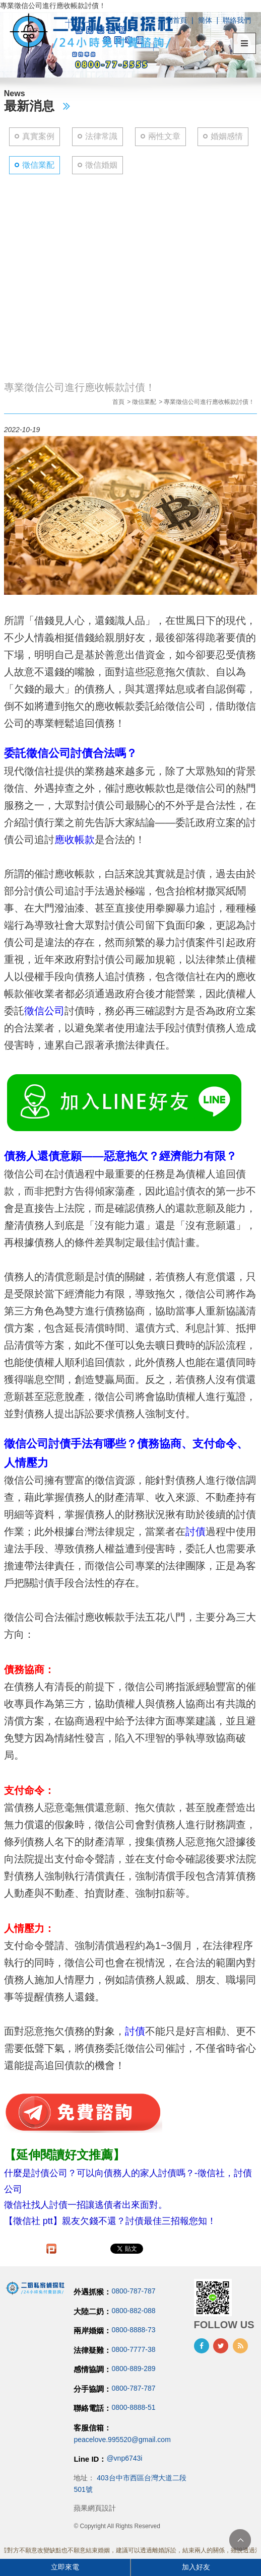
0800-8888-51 (133, 2408)
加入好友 (196, 2567)
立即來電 (65, 2567)
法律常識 (101, 136)
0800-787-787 (133, 2291)
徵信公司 (44, 1010)
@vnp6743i (124, 2458)
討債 (195, 1531)
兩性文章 (164, 136)
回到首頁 (173, 20)
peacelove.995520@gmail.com (122, 2439)
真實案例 (38, 136)
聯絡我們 (237, 20)
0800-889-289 (133, 2369)
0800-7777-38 (133, 2349)
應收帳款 (74, 839)
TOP (240, 2540)
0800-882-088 (133, 2311)
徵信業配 (38, 165)
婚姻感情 (227, 136)
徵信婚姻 (101, 165)
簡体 (205, 20)
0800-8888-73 (133, 2330)
